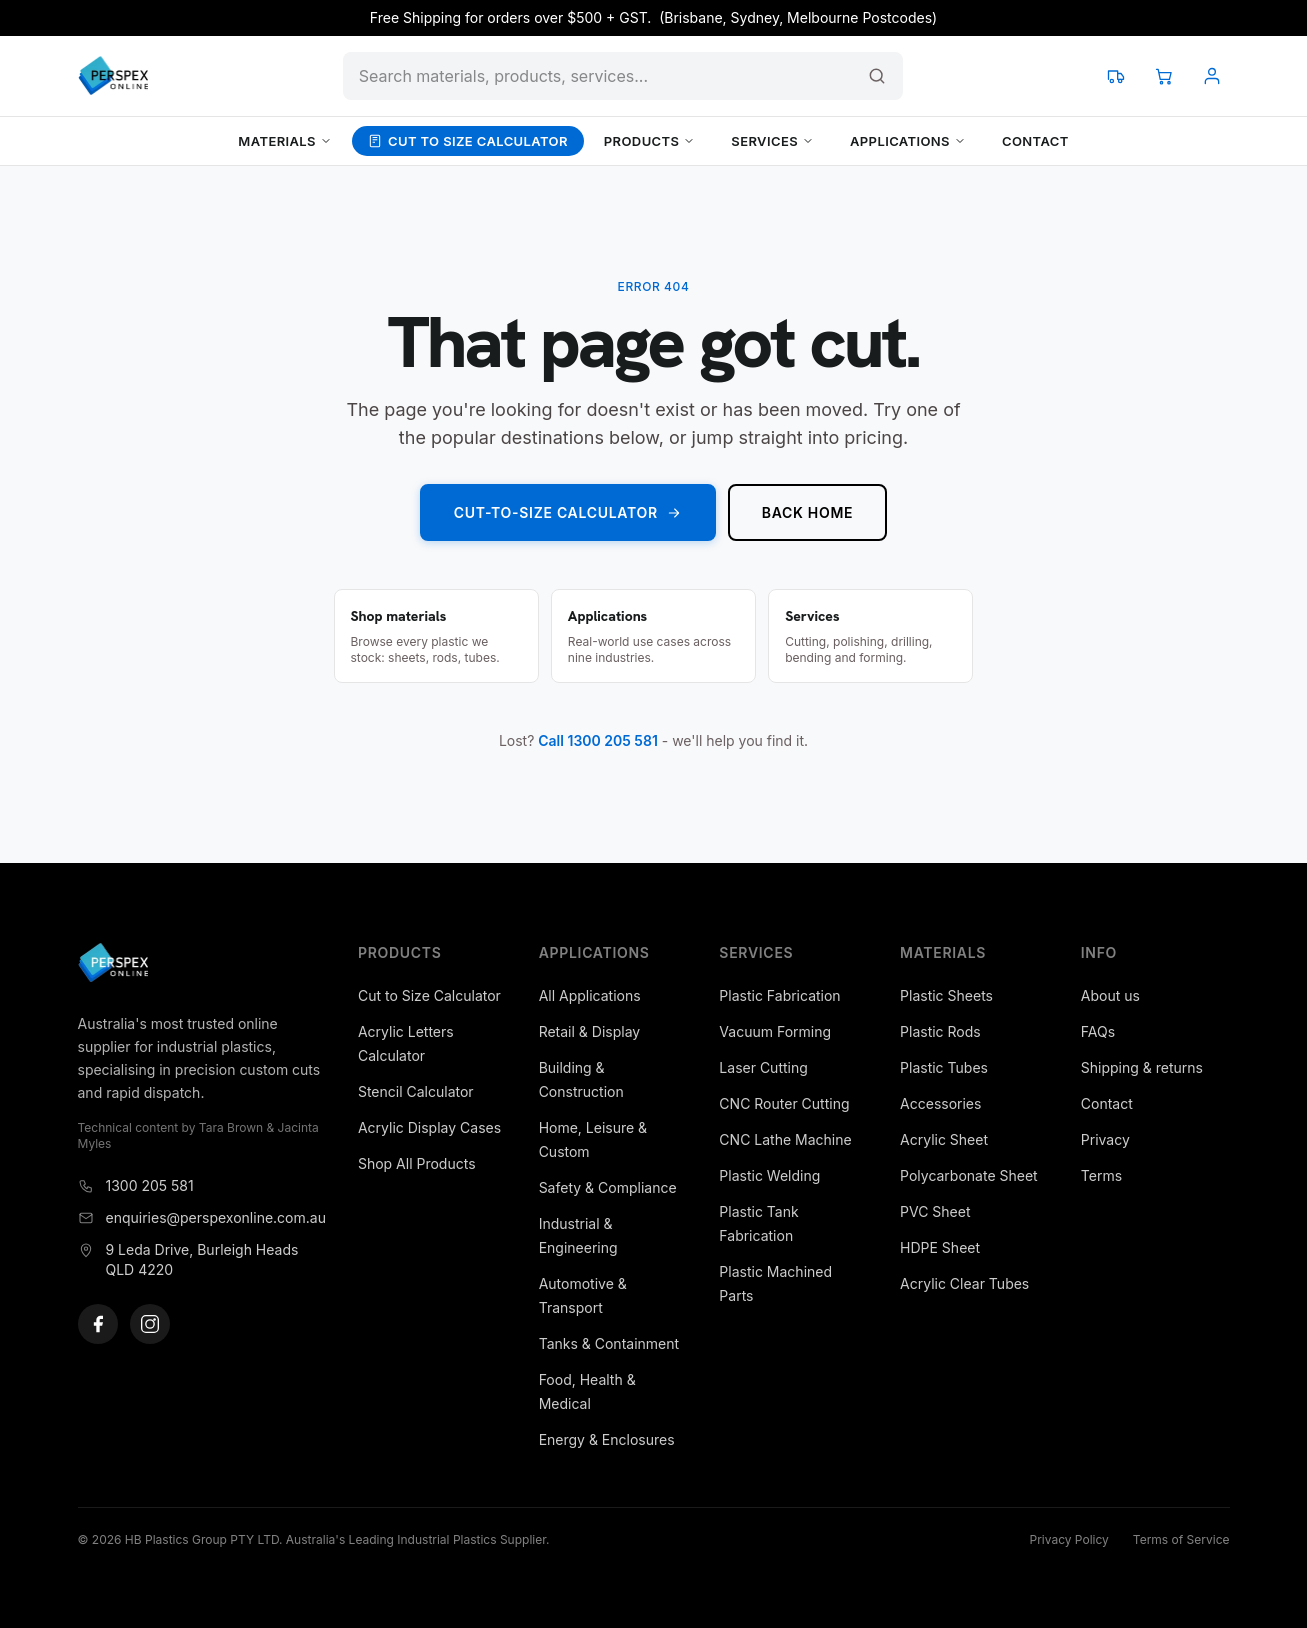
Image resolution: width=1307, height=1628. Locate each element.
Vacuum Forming (775, 1031)
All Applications (590, 995)
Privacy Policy (1069, 1539)
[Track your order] (1116, 76)
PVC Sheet (935, 1211)
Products (650, 141)
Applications (908, 141)
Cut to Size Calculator (468, 141)
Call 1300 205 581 (598, 740)
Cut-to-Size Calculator (568, 512)
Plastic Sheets (946, 995)
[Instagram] (150, 1324)
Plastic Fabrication (779, 995)
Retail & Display (590, 1031)
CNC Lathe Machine (785, 1139)
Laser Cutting (763, 1067)
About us (1110, 995)
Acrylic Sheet (944, 1139)
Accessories (940, 1103)
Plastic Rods (940, 1031)
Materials (285, 141)
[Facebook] (98, 1324)
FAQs (1098, 1031)
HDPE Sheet (940, 1247)
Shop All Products (417, 1163)
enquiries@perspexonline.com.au (202, 1217)
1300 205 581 (136, 1185)
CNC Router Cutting (784, 1103)
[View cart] (1164, 76)
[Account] (1212, 76)
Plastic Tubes (944, 1067)
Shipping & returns (1142, 1067)
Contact (1035, 141)
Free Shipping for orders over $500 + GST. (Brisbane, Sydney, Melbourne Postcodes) (653, 17)
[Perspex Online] (113, 76)
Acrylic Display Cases (429, 1127)
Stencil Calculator (416, 1091)
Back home (807, 512)
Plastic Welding (769, 1175)
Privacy (1105, 1139)
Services (772, 141)
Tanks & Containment (609, 1343)
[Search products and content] (623, 76)
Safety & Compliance (608, 1187)
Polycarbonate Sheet (969, 1175)
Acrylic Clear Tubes (964, 1283)
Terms (1101, 1175)
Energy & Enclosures (607, 1439)
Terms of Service (1181, 1539)
